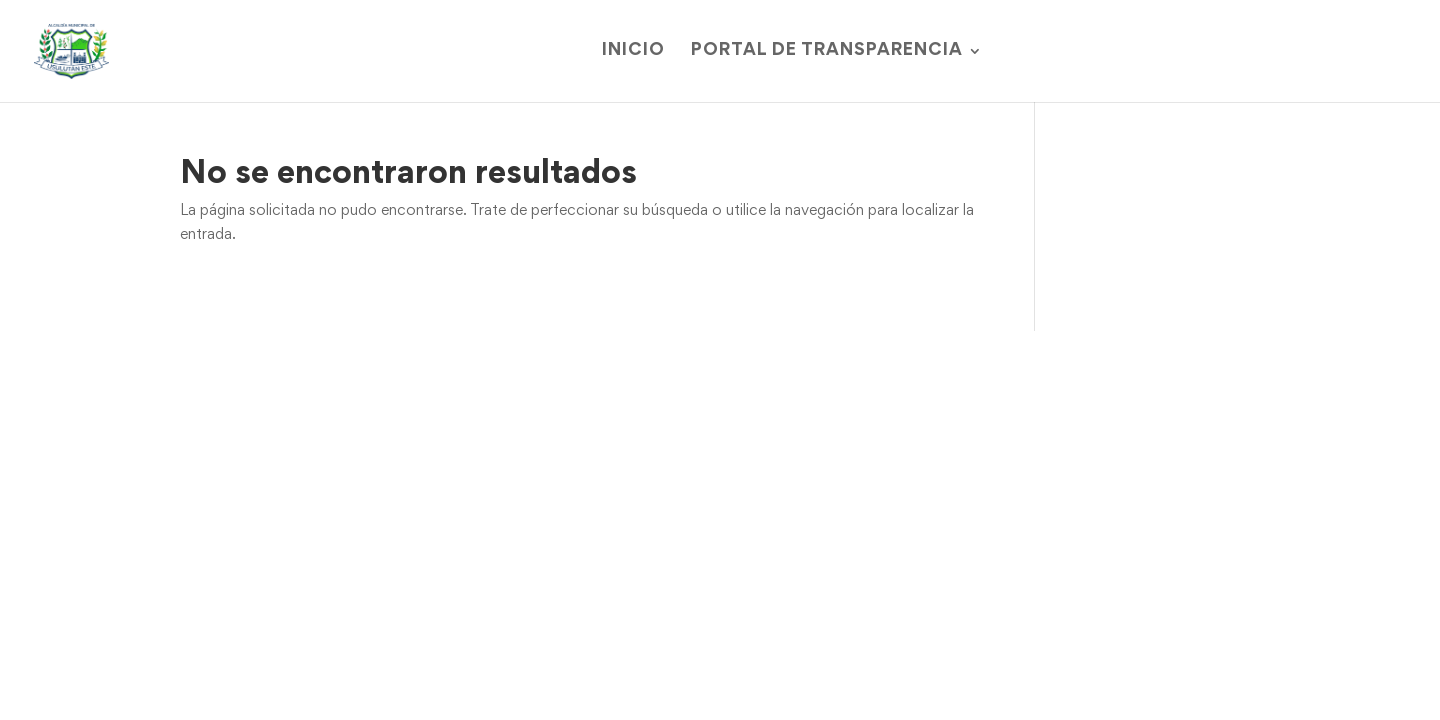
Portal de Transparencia (827, 51)
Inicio (633, 51)
